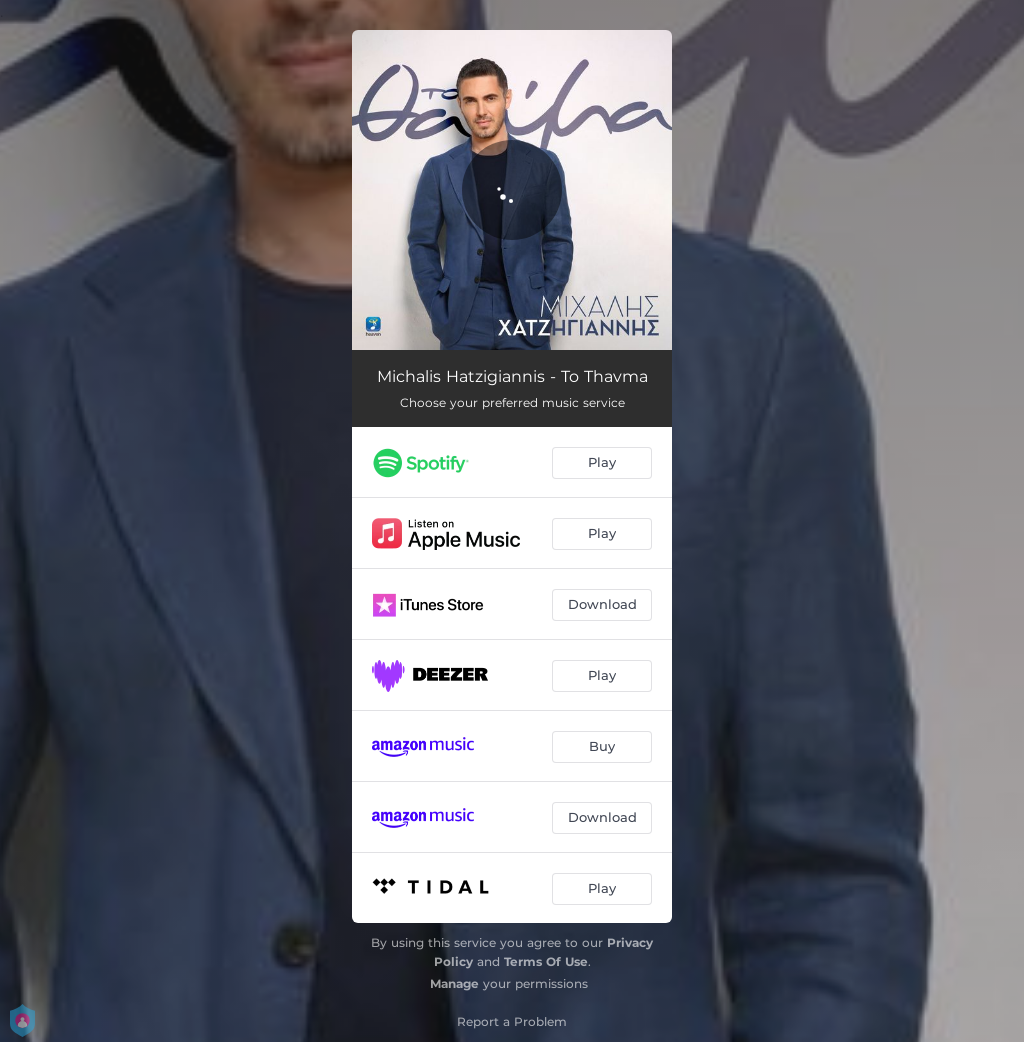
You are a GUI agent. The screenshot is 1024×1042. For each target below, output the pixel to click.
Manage (454, 983)
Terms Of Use (546, 961)
